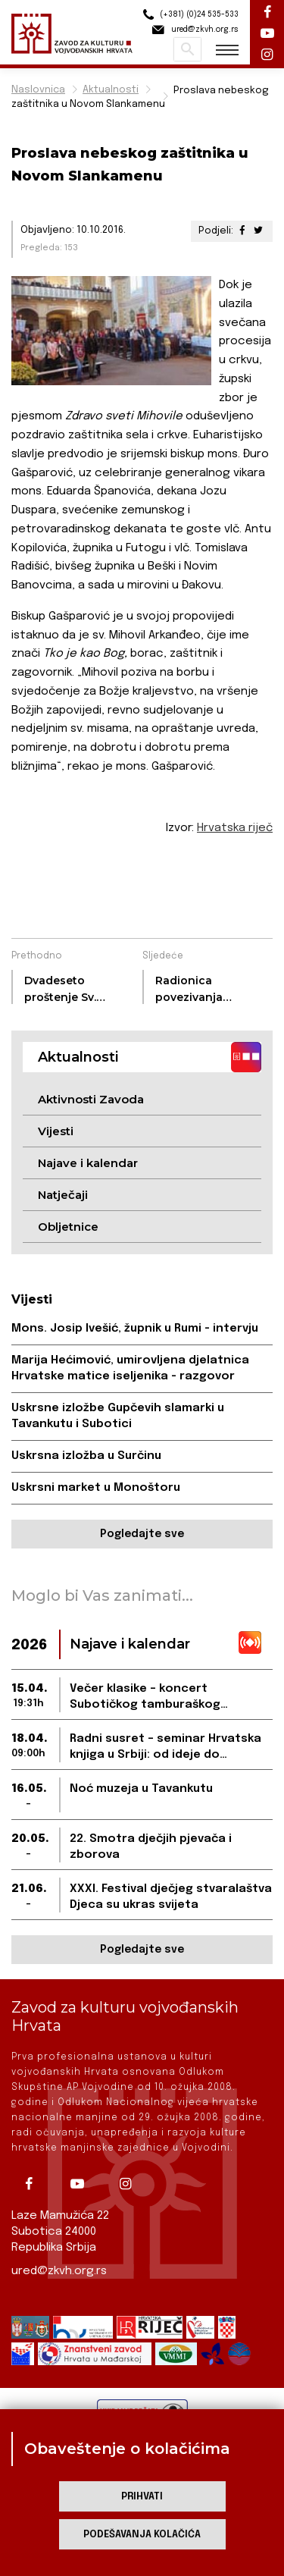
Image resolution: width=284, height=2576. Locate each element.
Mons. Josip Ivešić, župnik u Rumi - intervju (134, 1329)
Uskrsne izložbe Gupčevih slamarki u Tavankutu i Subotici (117, 1416)
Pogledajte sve (142, 1534)
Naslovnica (38, 90)
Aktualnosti (111, 90)
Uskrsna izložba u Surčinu (86, 1456)
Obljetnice (68, 1226)
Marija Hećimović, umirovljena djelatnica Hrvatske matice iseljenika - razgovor (130, 1368)
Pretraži (187, 49)
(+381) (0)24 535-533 (189, 15)
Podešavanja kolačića (142, 2535)
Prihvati (142, 2497)
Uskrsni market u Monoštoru (95, 1488)
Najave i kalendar (88, 1163)
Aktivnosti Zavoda (91, 1099)
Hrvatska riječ (235, 828)
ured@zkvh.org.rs (59, 2271)
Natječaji (63, 1195)
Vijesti (55, 1131)
